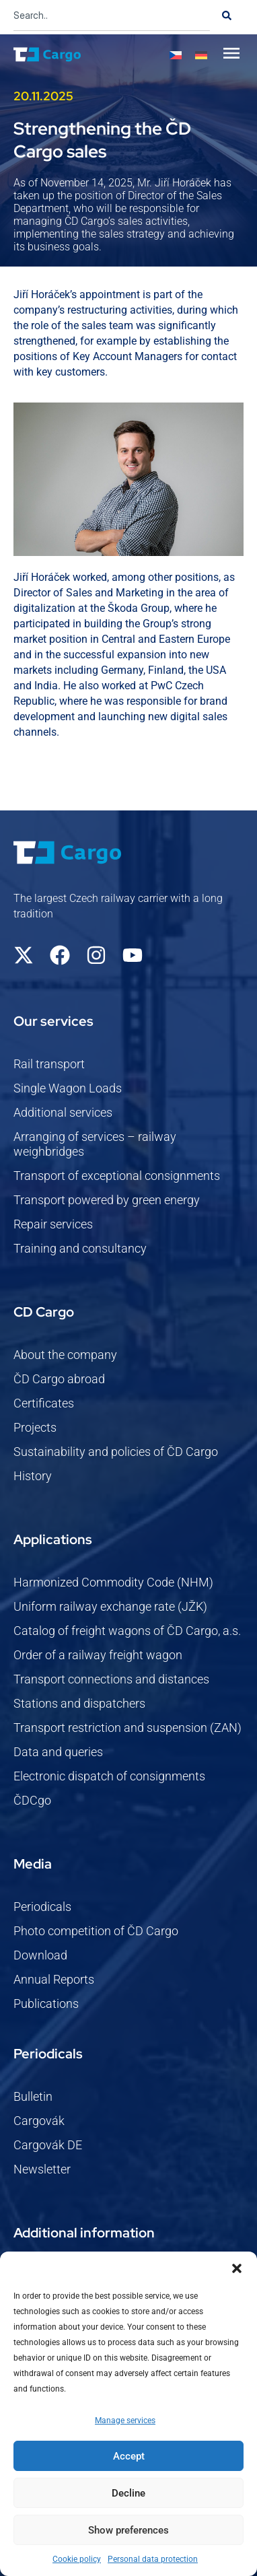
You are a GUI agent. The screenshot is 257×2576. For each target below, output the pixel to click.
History (32, 1476)
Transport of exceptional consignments (116, 1176)
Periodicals (42, 1907)
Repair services (53, 1224)
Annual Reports (53, 1979)
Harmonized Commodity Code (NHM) (113, 1582)
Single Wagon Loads (67, 1088)
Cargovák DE (47, 2145)
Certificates (43, 1403)
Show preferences (128, 2530)
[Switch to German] (201, 54)
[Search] (227, 15)
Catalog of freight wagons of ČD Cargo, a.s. (127, 1631)
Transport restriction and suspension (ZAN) (127, 1727)
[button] (237, 2268)
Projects (35, 1427)
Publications (46, 2003)
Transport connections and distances (111, 1679)
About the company (65, 1355)
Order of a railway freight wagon (97, 1655)
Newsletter (42, 2169)
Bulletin (32, 2096)
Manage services (125, 2420)
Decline (128, 2493)
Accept (129, 2456)
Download (40, 1955)
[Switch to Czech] (175, 54)
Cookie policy (76, 2559)
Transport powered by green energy (106, 1200)
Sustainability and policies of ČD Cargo (115, 1451)
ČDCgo (32, 1800)
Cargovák (39, 2121)
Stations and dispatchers (79, 1703)
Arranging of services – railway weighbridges (94, 1143)
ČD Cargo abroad (59, 1379)
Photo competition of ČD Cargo (95, 1931)
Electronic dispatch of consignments (109, 1776)
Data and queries (58, 1752)
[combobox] (111, 15)
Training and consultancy (80, 1248)
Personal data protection (153, 2559)
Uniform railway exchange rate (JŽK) (110, 1606)
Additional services (62, 1112)
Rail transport (49, 1064)
